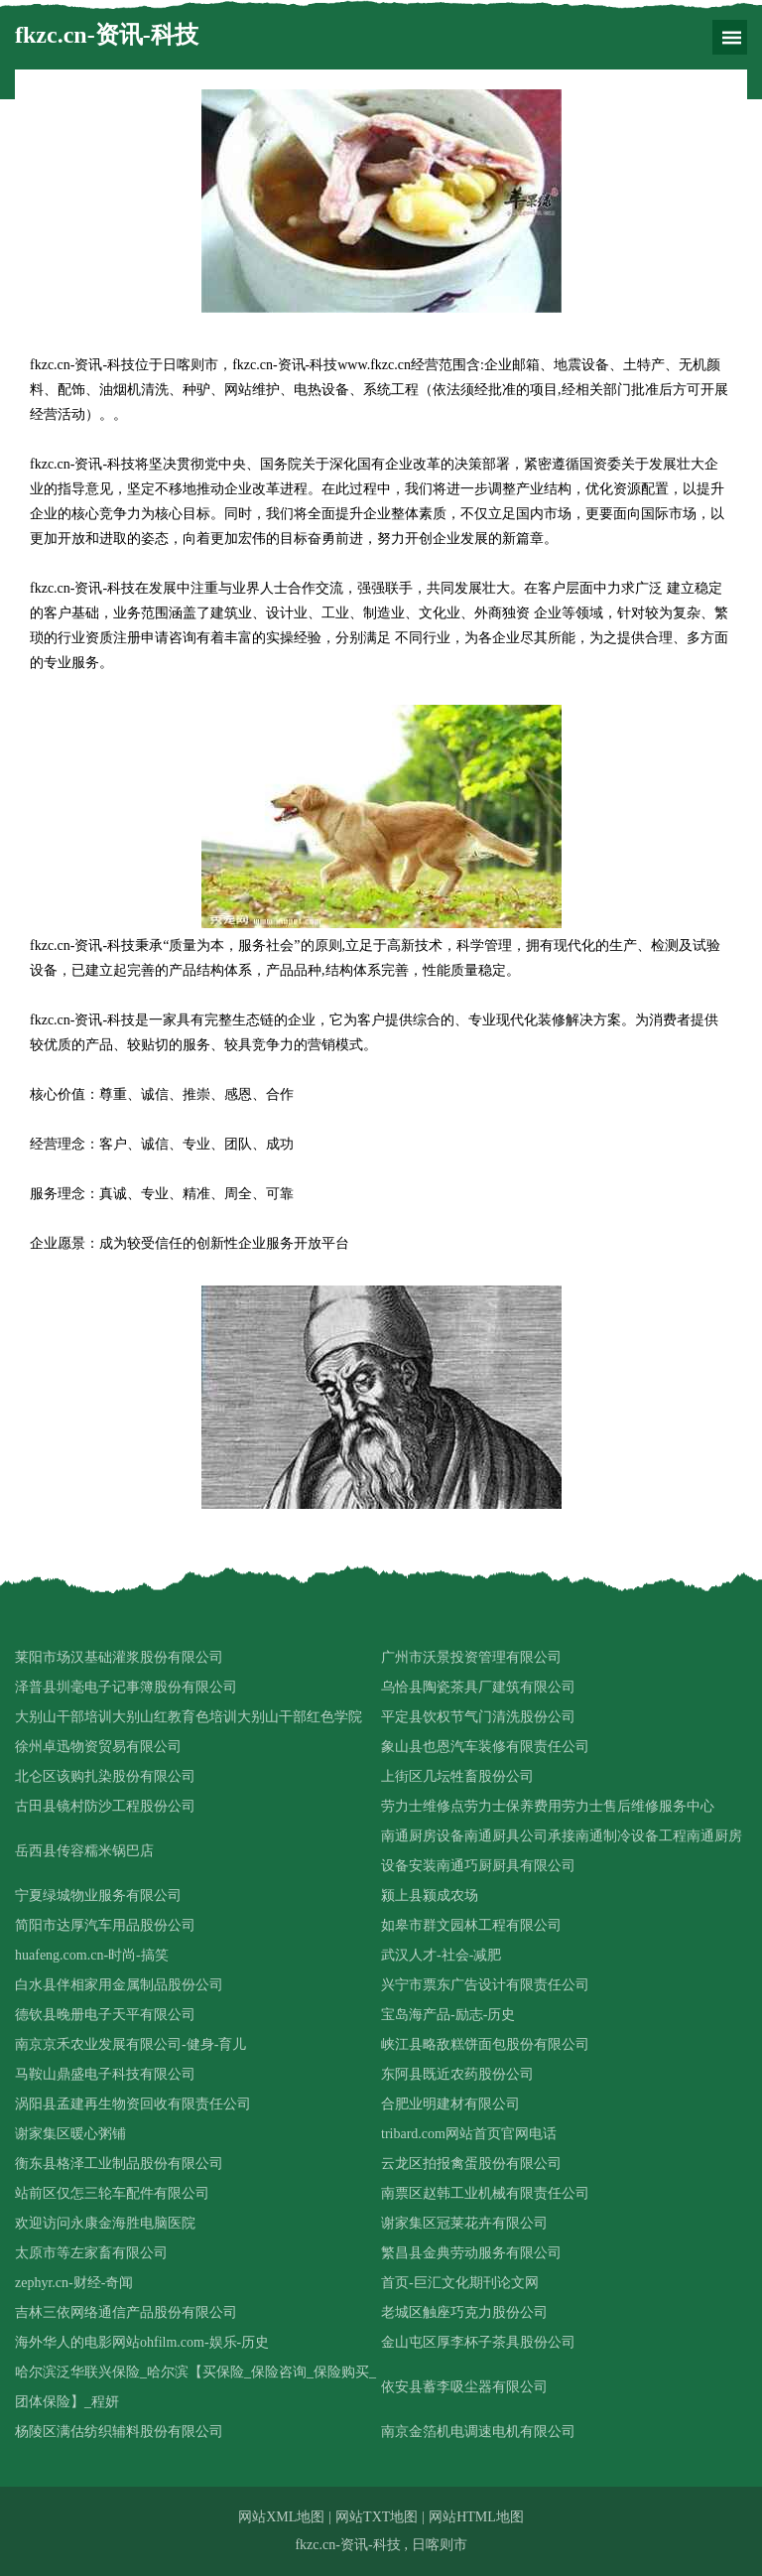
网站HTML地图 (476, 2516)
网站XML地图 (281, 2516)
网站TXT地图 (376, 2516)
